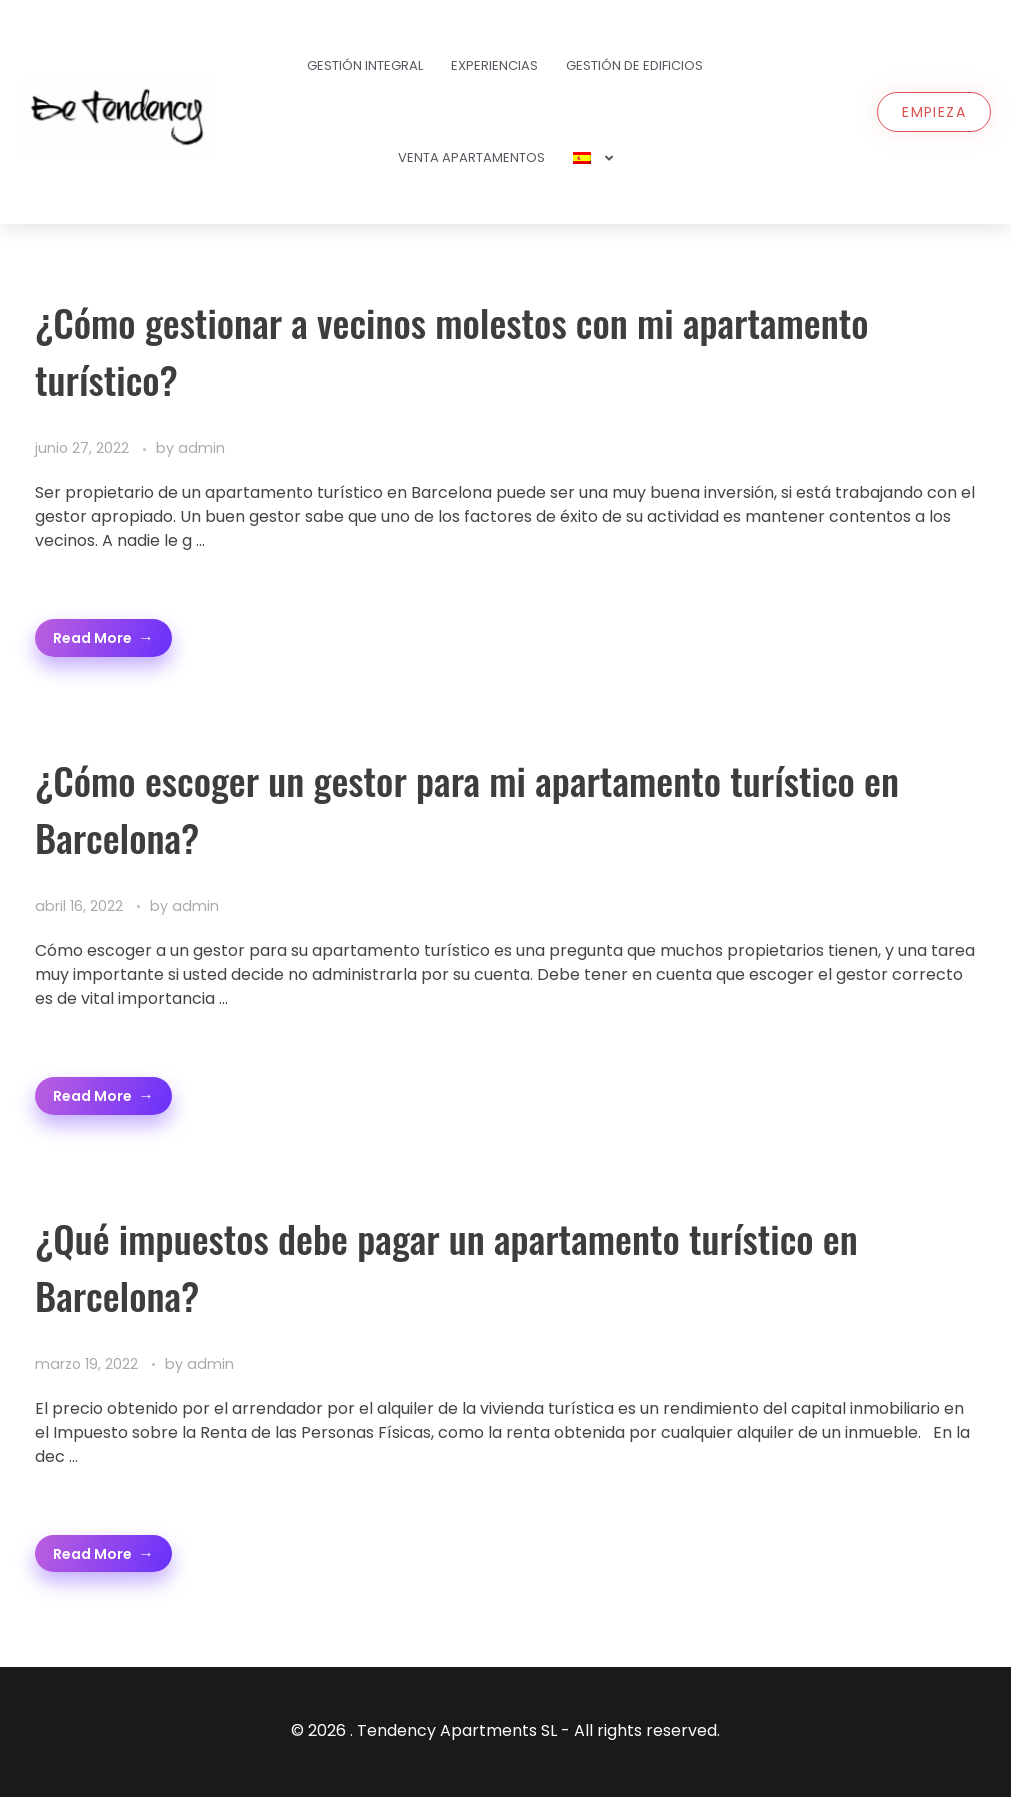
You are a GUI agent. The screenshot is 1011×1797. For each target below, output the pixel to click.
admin (201, 448)
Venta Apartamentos (471, 157)
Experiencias (494, 65)
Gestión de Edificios (634, 65)
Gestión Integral (365, 65)
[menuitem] (593, 158)
